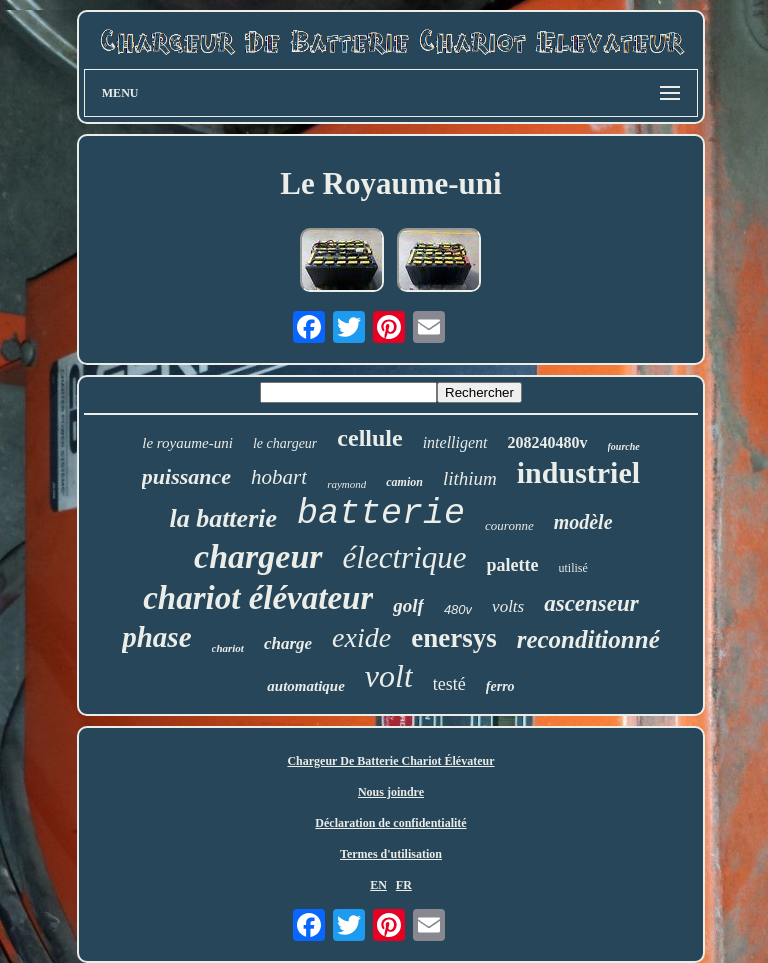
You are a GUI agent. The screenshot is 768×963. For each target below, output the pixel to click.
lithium (470, 478)
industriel (578, 472)
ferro (500, 686)
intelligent (455, 442)
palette (513, 565)
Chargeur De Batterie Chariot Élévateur (390, 761)
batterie (381, 514)
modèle (583, 522)
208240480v (548, 442)
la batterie (223, 518)
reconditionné (588, 639)
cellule (369, 438)
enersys (453, 638)
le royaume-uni (187, 443)
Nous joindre (391, 792)
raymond (346, 484)
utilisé (573, 568)
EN (378, 885)
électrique (405, 557)
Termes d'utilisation (391, 854)
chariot (228, 648)
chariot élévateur (258, 598)
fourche (624, 446)
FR (404, 885)
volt (389, 676)
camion (404, 482)
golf (408, 605)
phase (156, 637)
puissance (186, 476)
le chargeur (285, 443)
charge (288, 643)
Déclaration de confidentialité (390, 823)
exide (361, 637)
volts (508, 606)
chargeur (258, 556)
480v (458, 609)
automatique (306, 686)
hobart (279, 477)
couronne (509, 525)
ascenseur (591, 603)
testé (449, 684)
